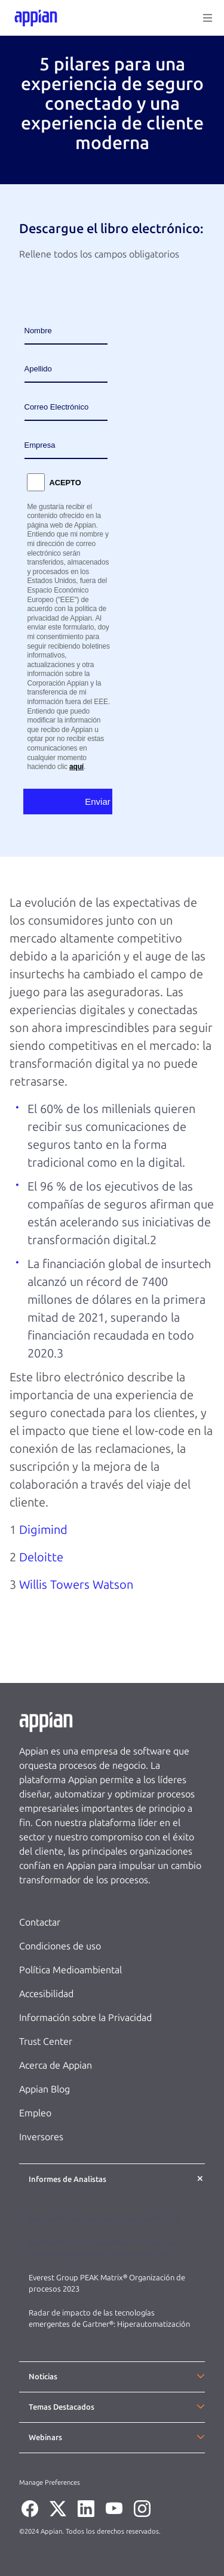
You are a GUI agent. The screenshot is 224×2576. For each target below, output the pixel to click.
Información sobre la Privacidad (85, 2017)
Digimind (43, 1530)
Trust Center (45, 2041)
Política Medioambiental (70, 1970)
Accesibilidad (46, 1994)
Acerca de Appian (55, 2065)
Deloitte (41, 1557)
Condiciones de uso (60, 1946)
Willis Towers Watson (76, 1584)
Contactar (39, 1922)
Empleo (35, 2113)
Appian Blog (44, 2089)
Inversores (41, 2137)
